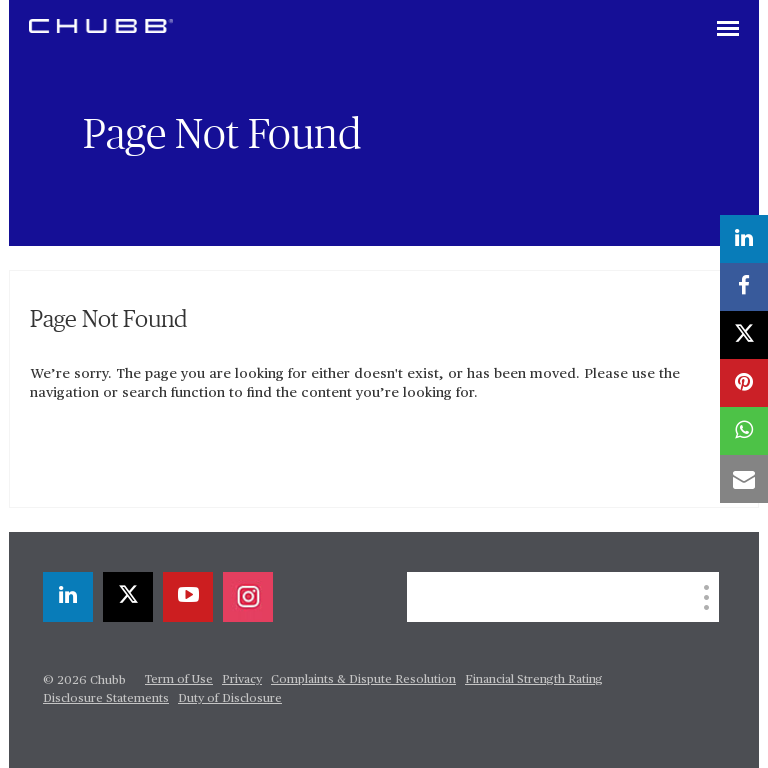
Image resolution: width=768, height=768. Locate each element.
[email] (744, 479)
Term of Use (179, 680)
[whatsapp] (744, 431)
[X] (128, 597)
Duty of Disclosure (230, 699)
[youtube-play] (188, 597)
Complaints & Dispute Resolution (363, 680)
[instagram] (248, 597)
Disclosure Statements (106, 699)
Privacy (242, 680)
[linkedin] (68, 597)
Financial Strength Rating (534, 680)
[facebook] (744, 287)
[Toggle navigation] (728, 30)
